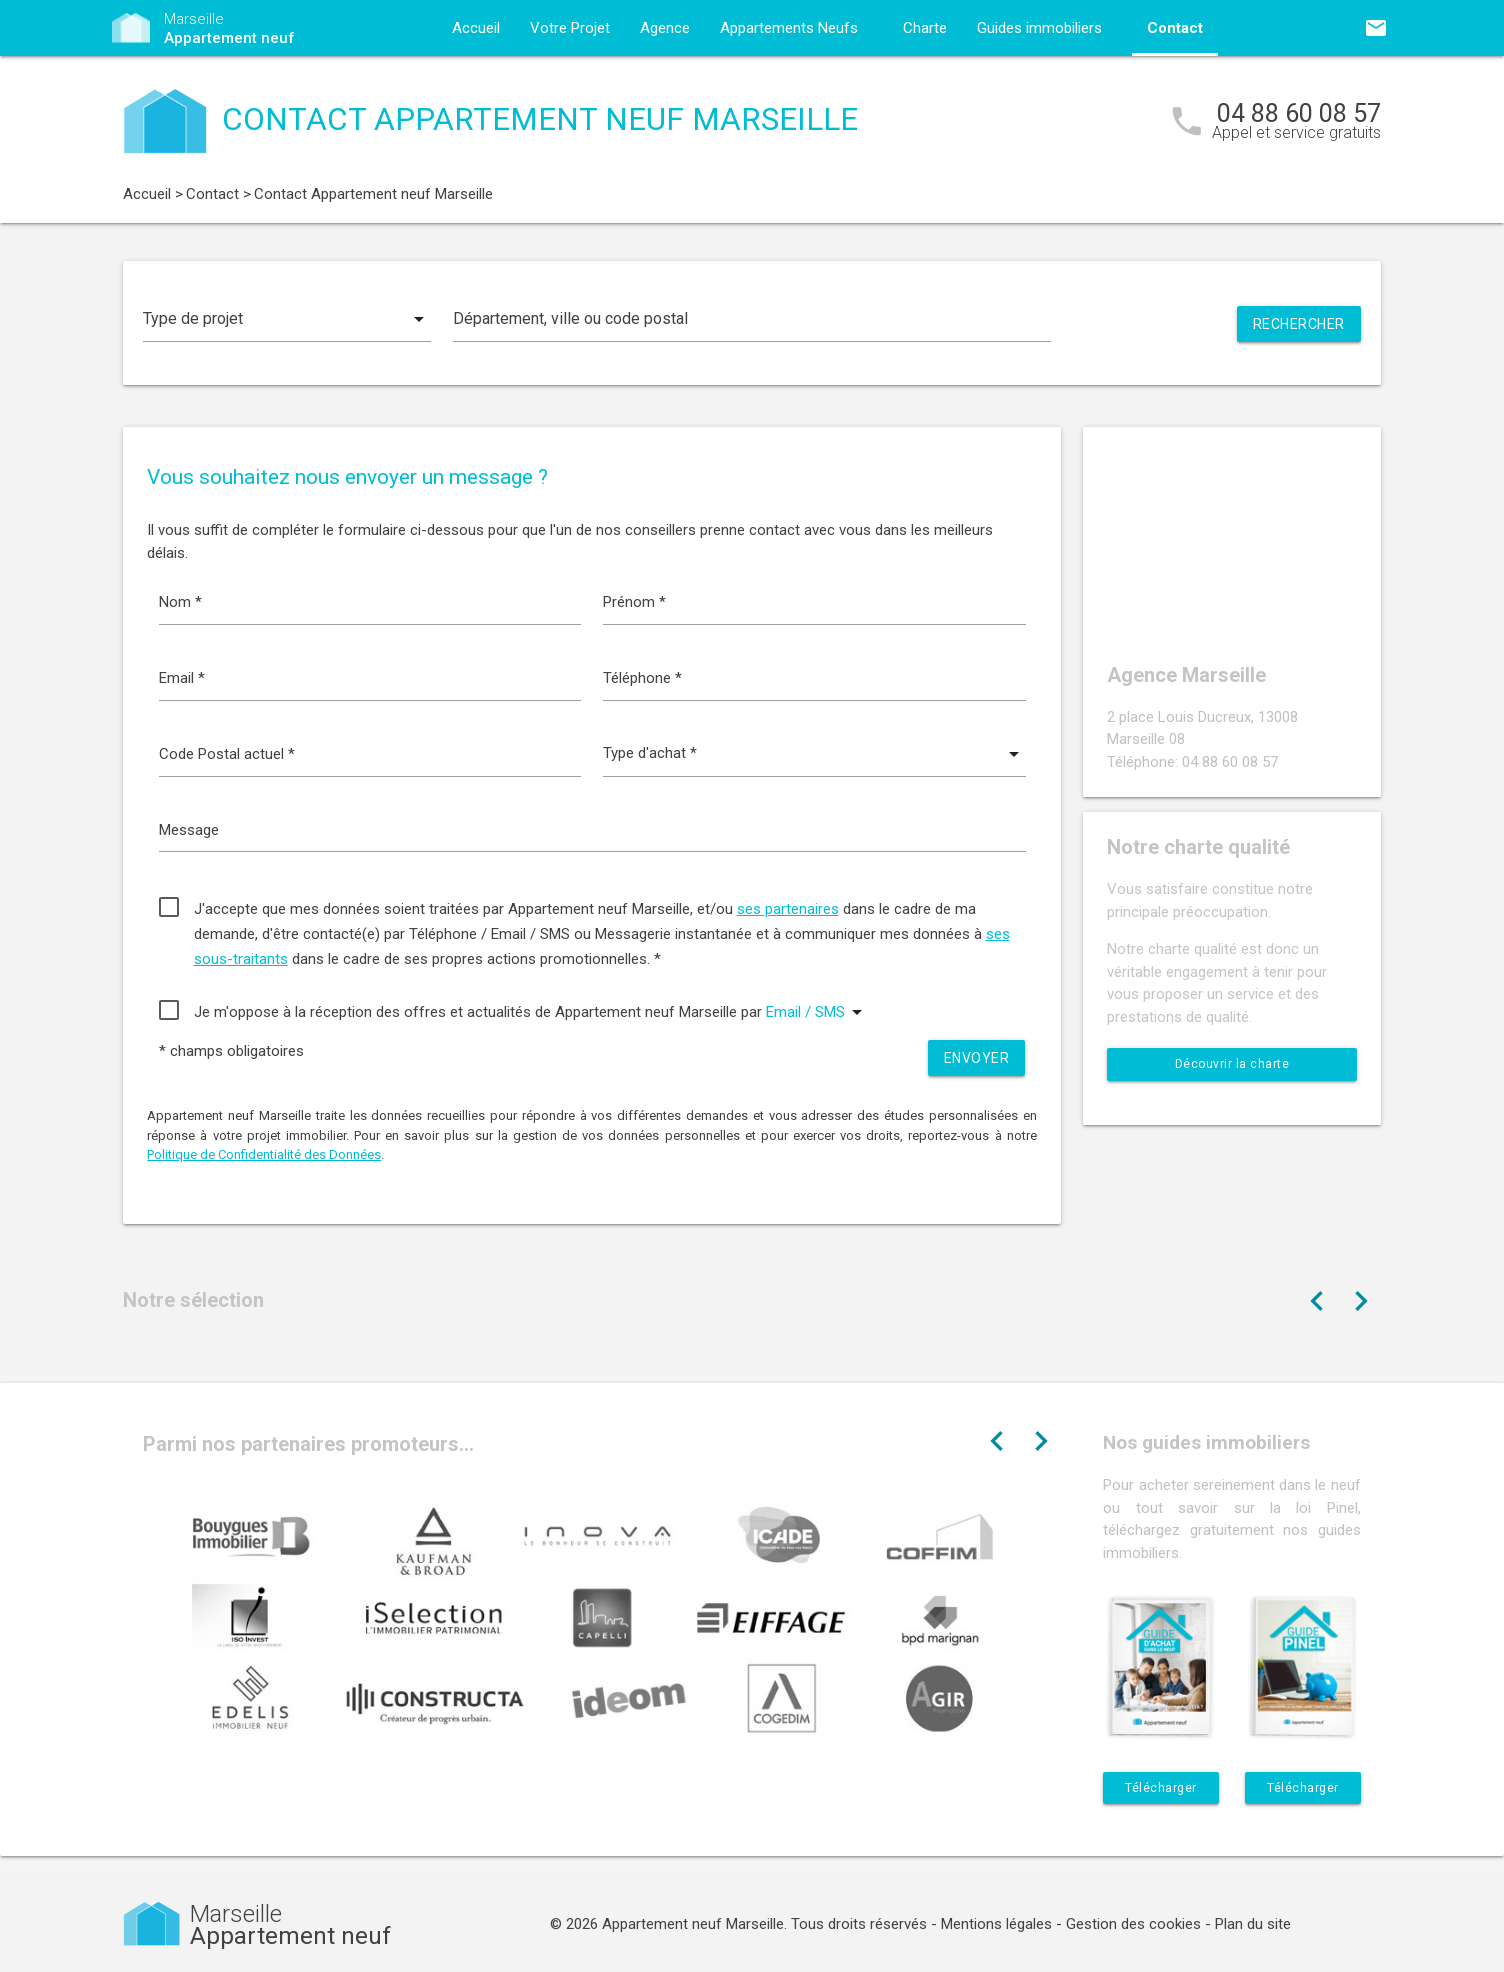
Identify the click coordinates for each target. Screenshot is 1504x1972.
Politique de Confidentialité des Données (264, 1154)
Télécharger (1161, 1788)
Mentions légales (996, 1924)
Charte (925, 28)
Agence (665, 28)
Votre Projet (570, 28)
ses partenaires (788, 909)
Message (189, 830)
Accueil (476, 28)
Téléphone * (642, 678)
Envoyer (977, 1058)
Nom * (180, 602)
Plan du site (1253, 1924)
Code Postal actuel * (227, 754)
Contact (1175, 28)
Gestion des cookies (1133, 1924)
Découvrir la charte (1232, 1064)
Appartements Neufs (789, 28)
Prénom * (634, 602)
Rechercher (1299, 324)
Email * (182, 678)
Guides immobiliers (1039, 28)
